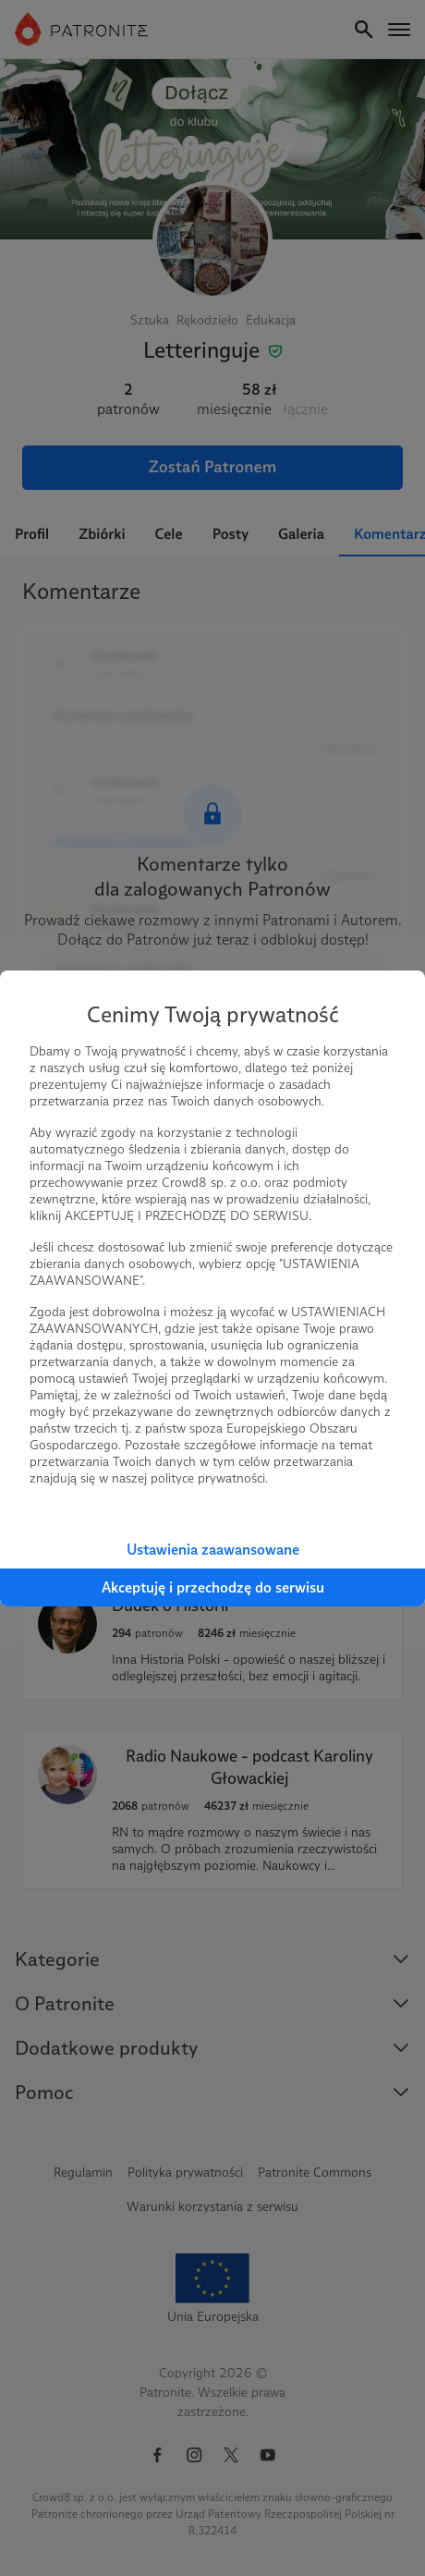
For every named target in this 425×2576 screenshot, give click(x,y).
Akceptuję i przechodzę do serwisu (213, 1587)
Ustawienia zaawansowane (213, 1549)
